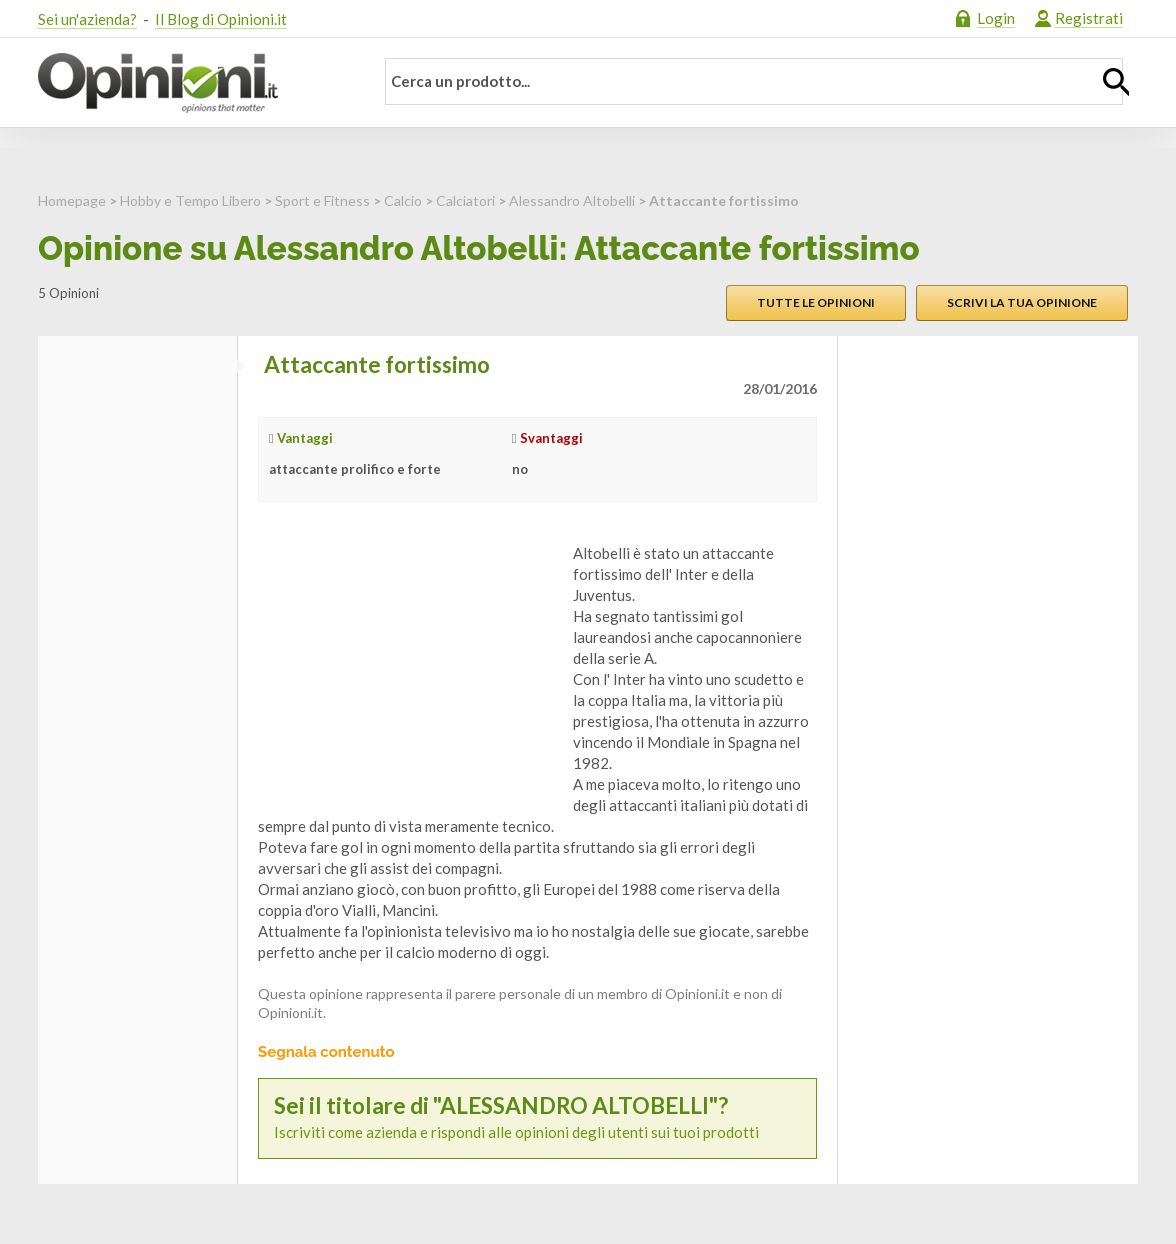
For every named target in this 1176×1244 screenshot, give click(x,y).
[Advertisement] (408, 668)
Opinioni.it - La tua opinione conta (193, 83)
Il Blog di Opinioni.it (221, 19)
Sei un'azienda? (87, 19)
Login (996, 18)
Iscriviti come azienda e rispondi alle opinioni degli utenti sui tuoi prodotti (537, 1117)
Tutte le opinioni (816, 302)
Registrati (1089, 18)
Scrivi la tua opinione (1022, 302)
